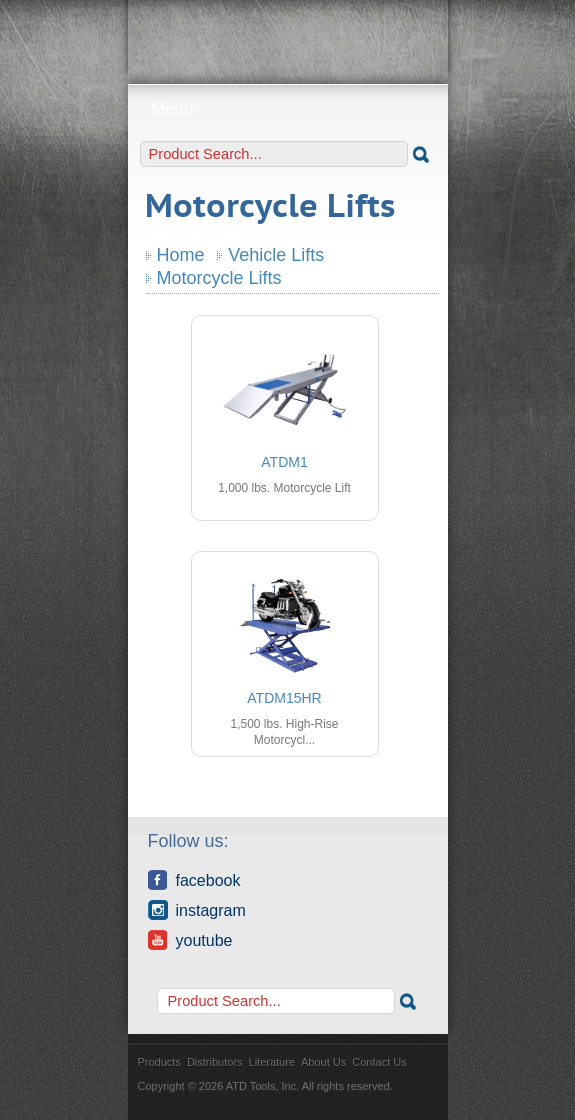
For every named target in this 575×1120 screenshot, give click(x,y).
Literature (272, 1062)
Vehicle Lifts (276, 255)
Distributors (215, 1062)
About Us (323, 1062)
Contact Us (379, 1062)
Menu (287, 109)
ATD (288, 35)
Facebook (194, 880)
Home (181, 255)
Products (159, 1062)
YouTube (190, 940)
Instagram (197, 910)
